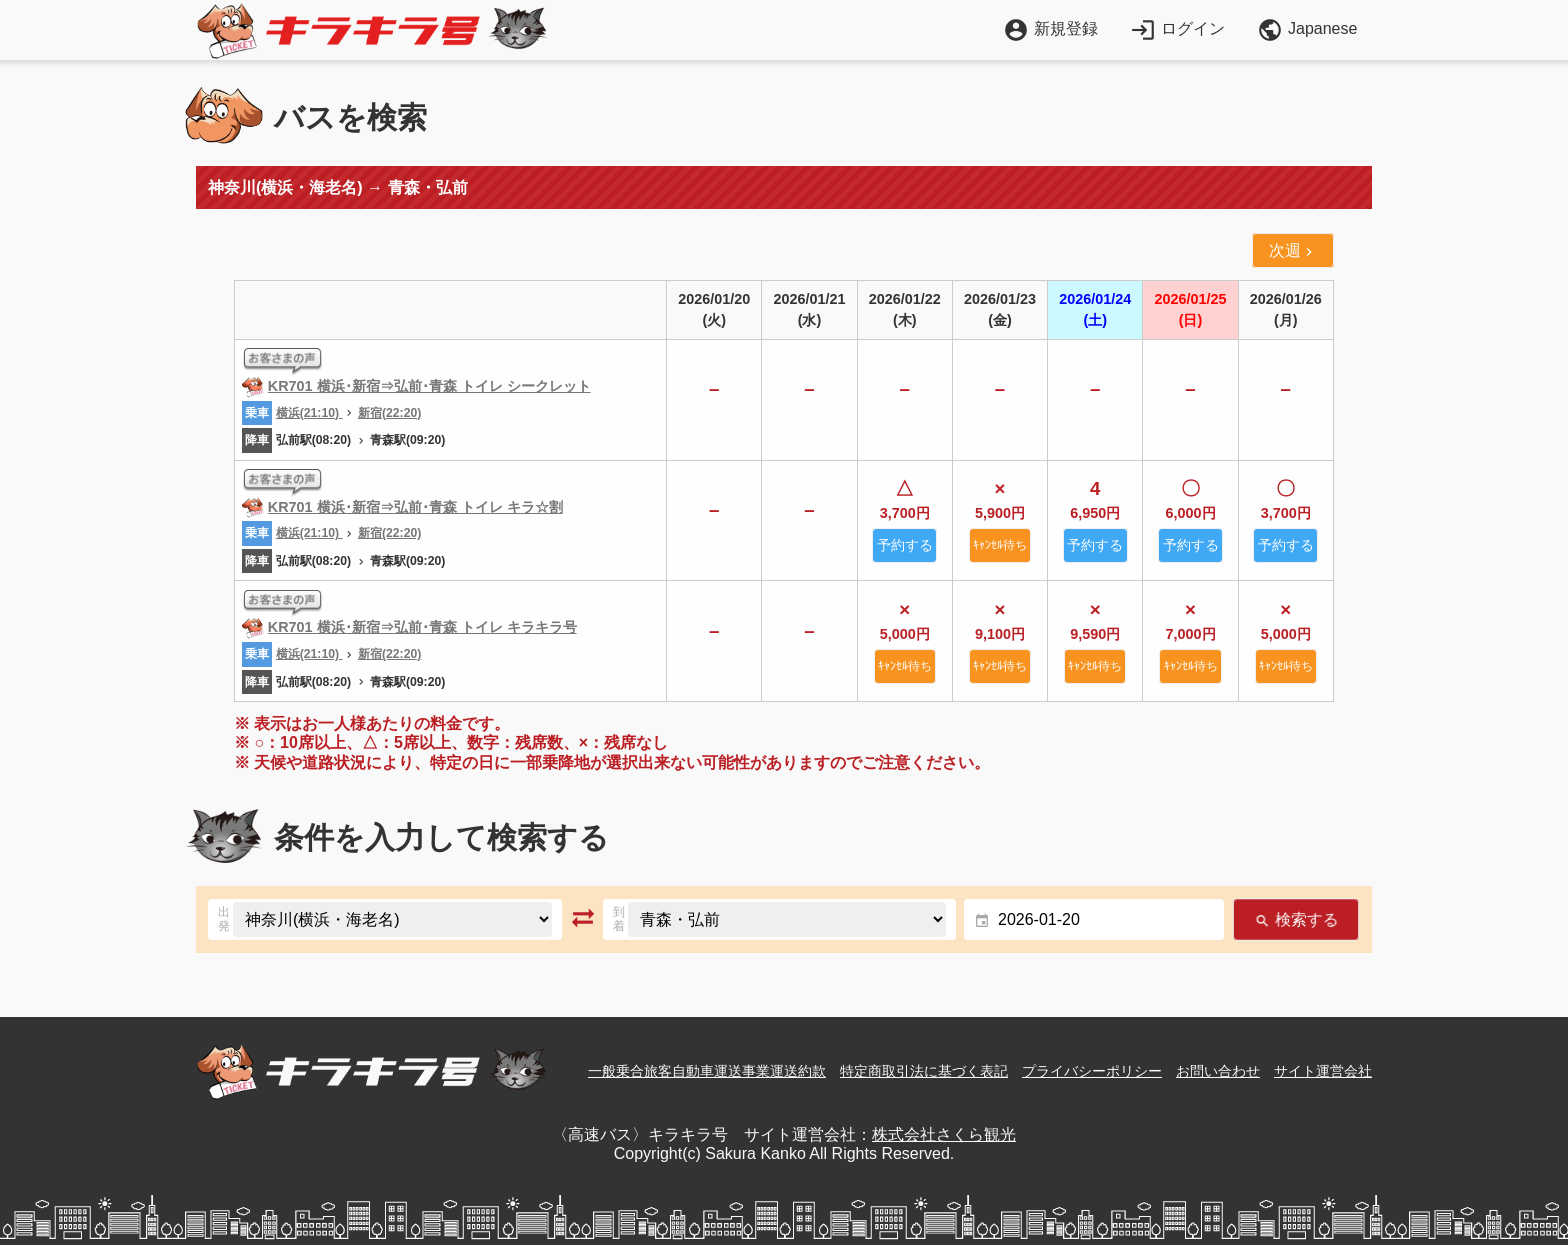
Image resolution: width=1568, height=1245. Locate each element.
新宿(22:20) (389, 413)
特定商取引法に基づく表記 (924, 1071)
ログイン (1177, 28)
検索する (1295, 919)
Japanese (1307, 30)
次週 (1293, 251)
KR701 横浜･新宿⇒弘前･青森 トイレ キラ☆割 (415, 507)
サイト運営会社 (1323, 1071)
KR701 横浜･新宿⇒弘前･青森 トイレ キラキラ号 (422, 627)
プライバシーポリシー (1092, 1071)
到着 (619, 919)
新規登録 (1050, 28)
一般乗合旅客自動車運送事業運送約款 (707, 1071)
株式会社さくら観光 (944, 1134)
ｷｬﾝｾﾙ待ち (1000, 545)
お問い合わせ (1218, 1071)
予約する (905, 545)
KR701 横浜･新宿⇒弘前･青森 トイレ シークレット (429, 386)
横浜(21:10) (309, 413)
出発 (224, 919)
